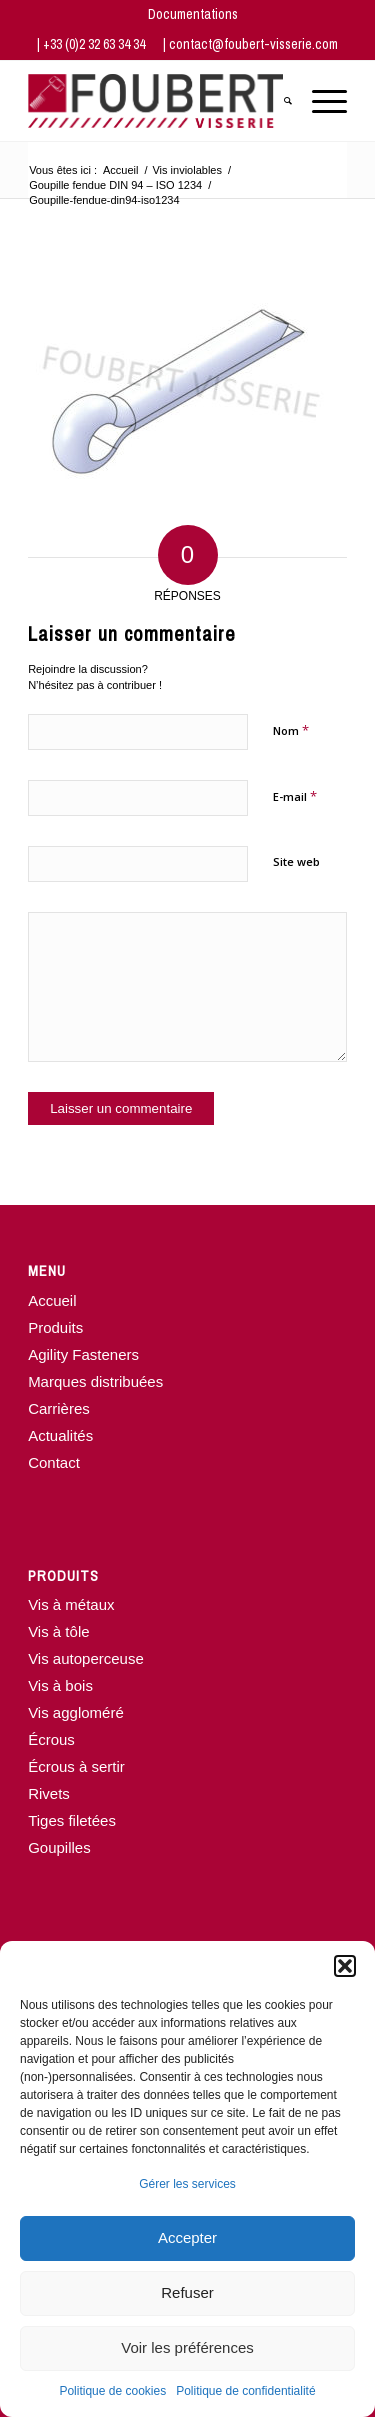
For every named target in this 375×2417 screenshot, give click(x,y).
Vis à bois (60, 1685)
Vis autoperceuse (86, 1658)
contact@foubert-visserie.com (253, 44)
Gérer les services (187, 2184)
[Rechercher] (278, 101)
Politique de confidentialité (245, 2391)
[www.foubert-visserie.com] (155, 101)
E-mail (295, 796)
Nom (291, 730)
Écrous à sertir (76, 1766)
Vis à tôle (58, 1631)
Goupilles (59, 1847)
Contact (54, 1462)
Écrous (51, 1739)
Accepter (187, 2237)
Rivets (49, 1793)
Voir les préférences (187, 2347)
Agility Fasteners (83, 1354)
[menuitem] (193, 14)
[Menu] (319, 101)
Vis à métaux (71, 1604)
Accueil (52, 1300)
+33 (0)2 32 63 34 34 (95, 44)
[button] (345, 1966)
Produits (55, 1327)
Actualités (60, 1435)
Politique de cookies (112, 2391)
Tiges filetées (72, 1820)
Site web (296, 861)
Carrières (59, 1408)
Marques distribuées (95, 1381)
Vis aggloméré (76, 1712)
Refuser (187, 2292)
